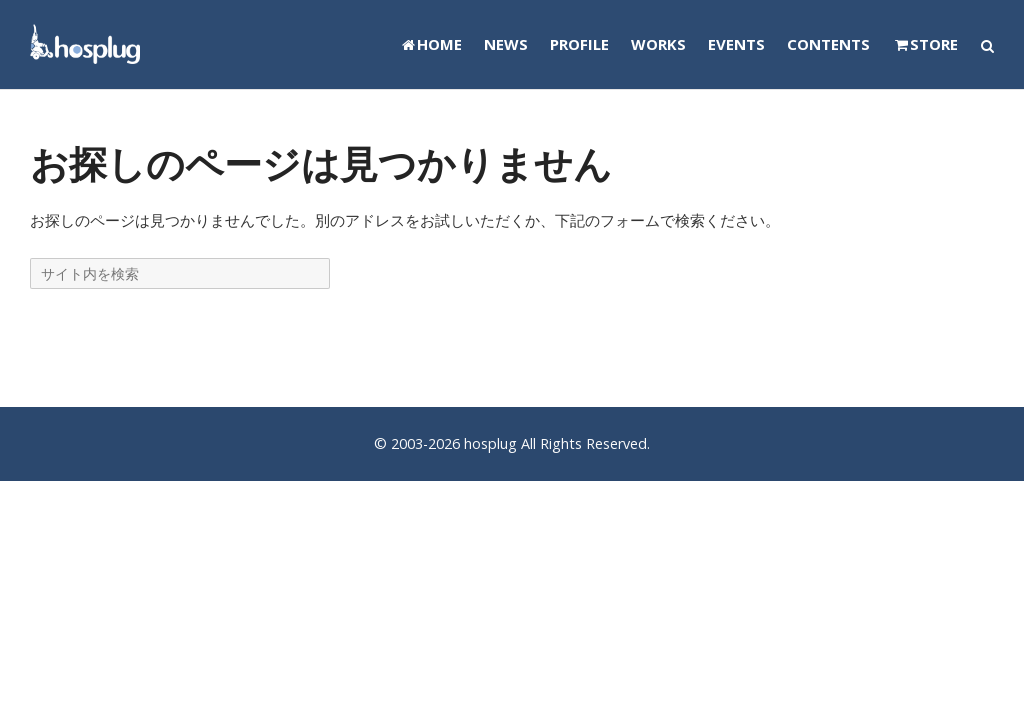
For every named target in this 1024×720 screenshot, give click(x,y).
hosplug (490, 443)
